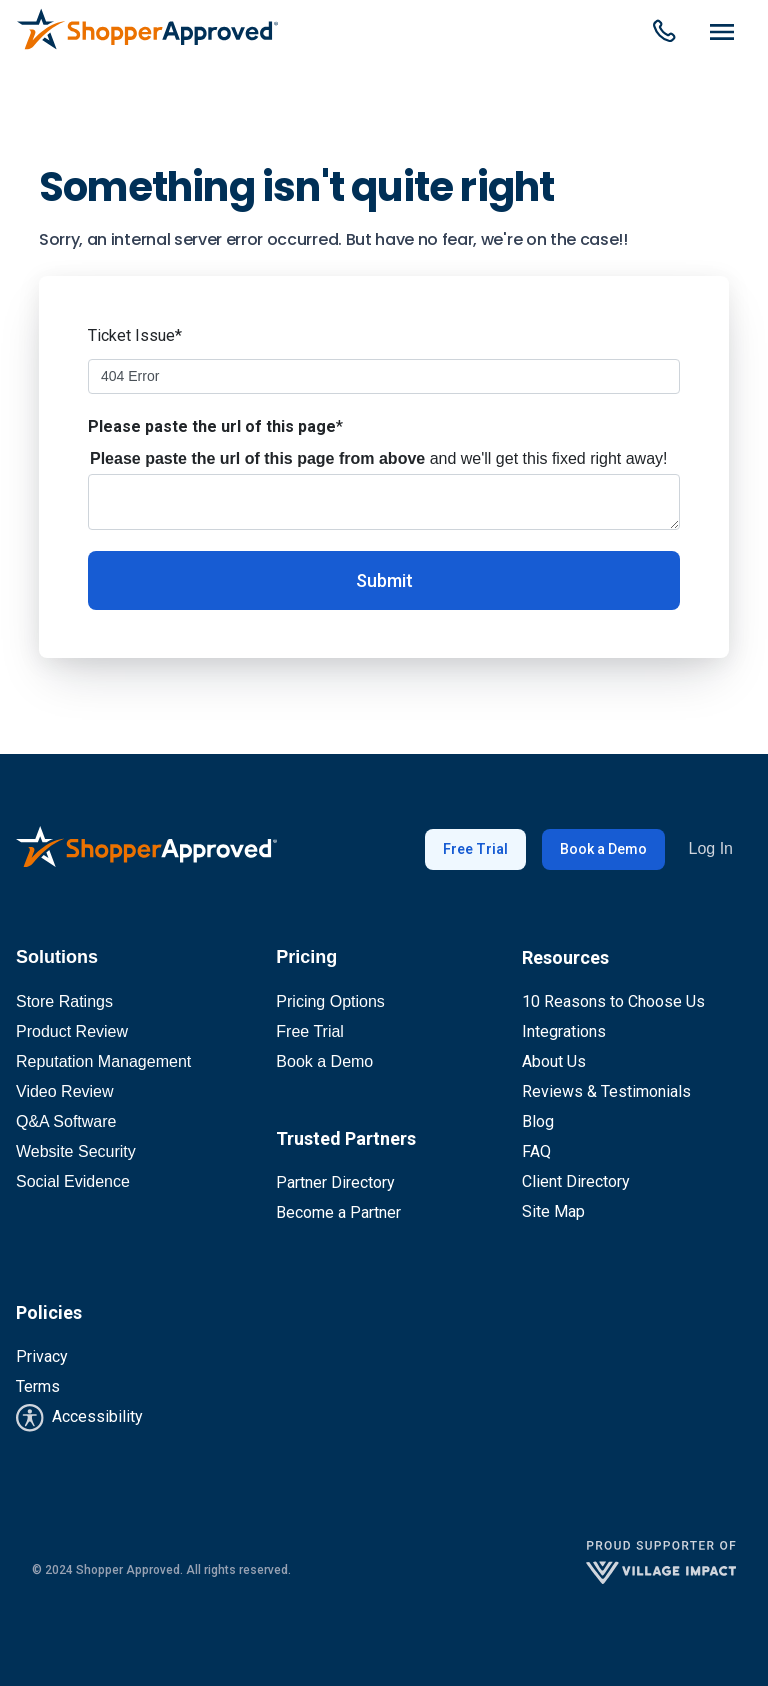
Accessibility (79, 1418)
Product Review (72, 1031)
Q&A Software (66, 1121)
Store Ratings (64, 1001)
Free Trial (475, 849)
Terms (38, 1386)
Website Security (76, 1151)
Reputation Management (103, 1061)
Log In (711, 848)
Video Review (65, 1091)
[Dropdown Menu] (722, 33)
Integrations (564, 1031)
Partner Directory (335, 1182)
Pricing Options (330, 1001)
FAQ (536, 1151)
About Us (554, 1061)
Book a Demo (603, 849)
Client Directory (576, 1181)
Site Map (553, 1211)
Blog (538, 1121)
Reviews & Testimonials (606, 1091)
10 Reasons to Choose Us (613, 1001)
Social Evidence (73, 1181)
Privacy (42, 1356)
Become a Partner (338, 1212)
